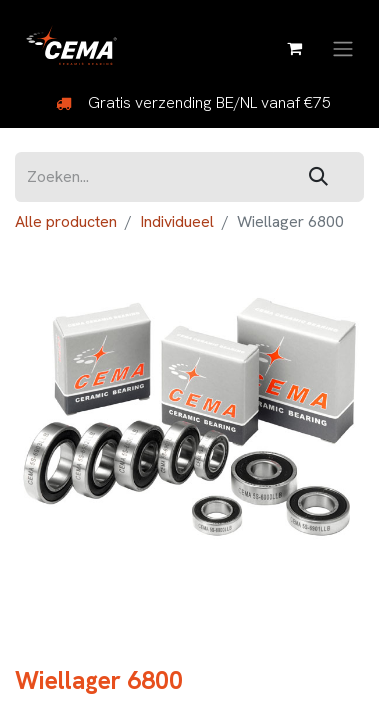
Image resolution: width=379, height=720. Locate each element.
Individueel (177, 221)
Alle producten (66, 221)
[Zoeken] (318, 177)
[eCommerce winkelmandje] (294, 48)
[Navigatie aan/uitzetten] (343, 47)
